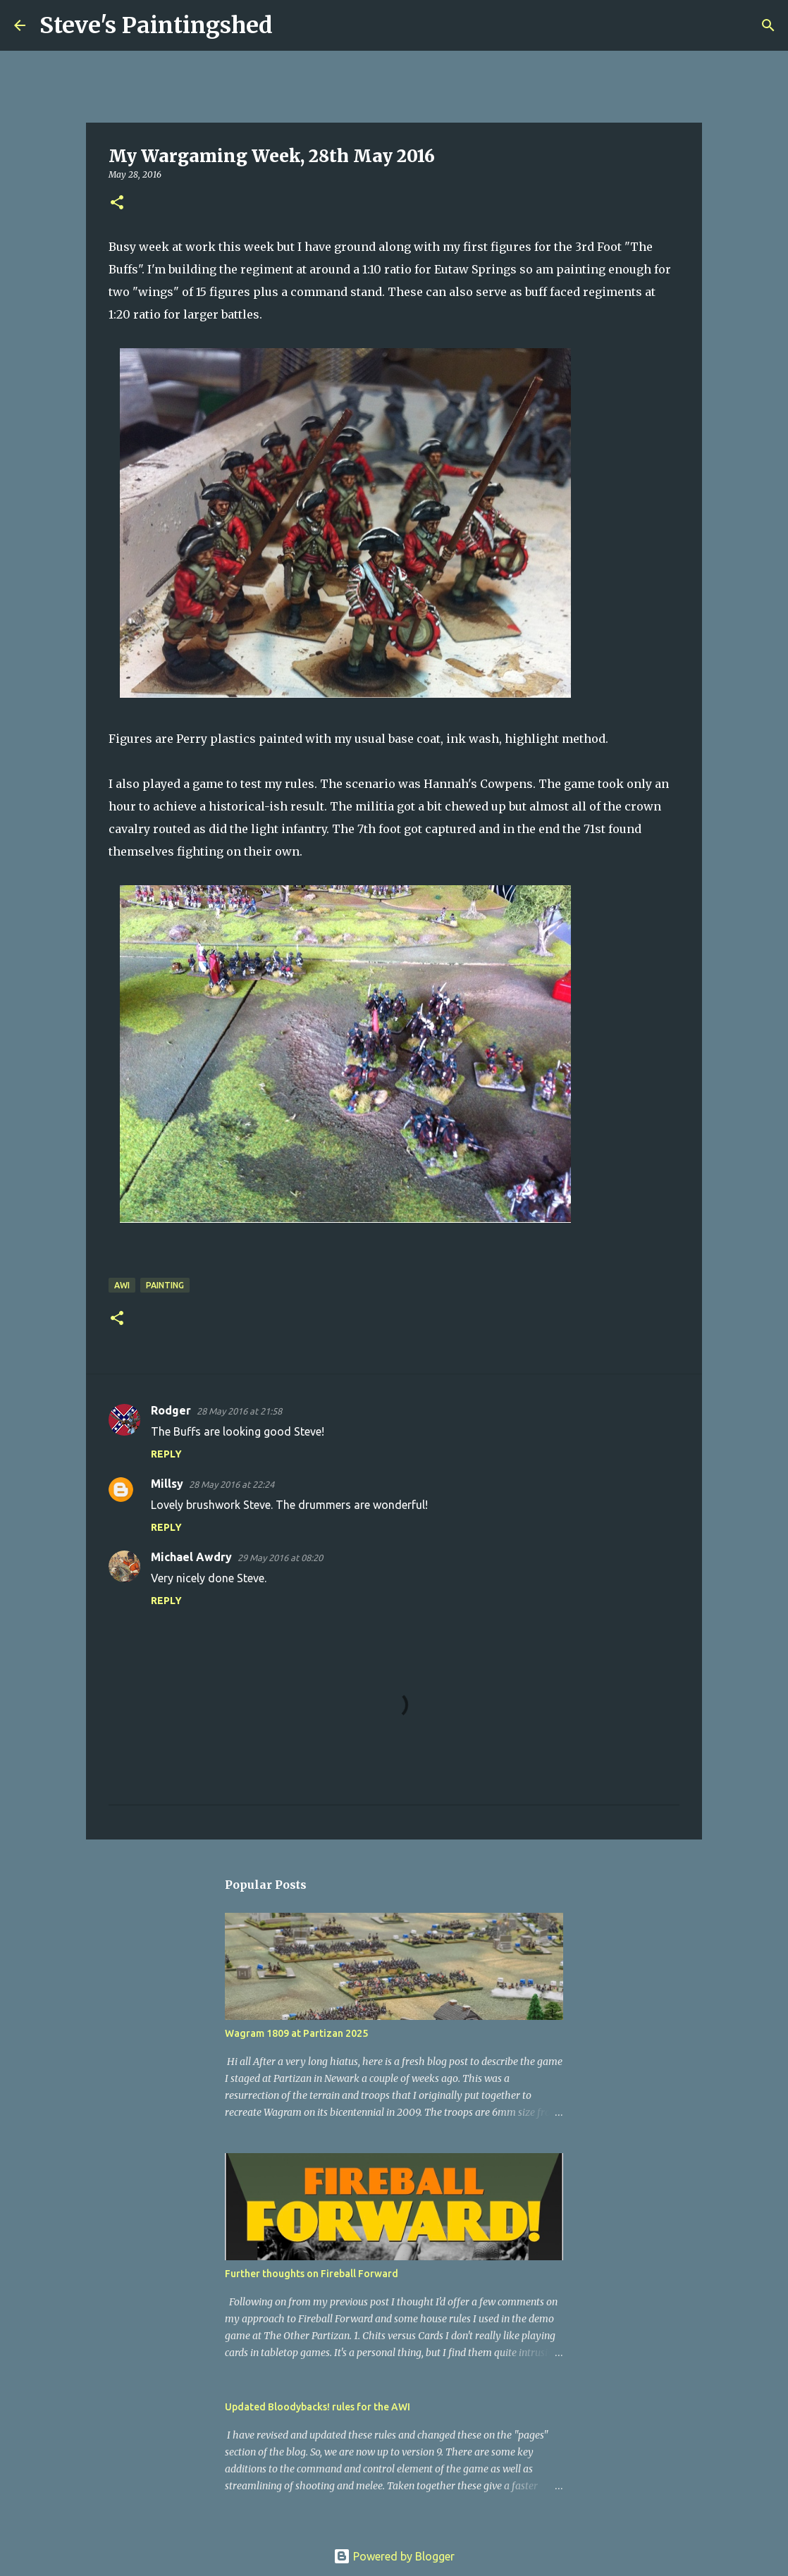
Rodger (171, 1410)
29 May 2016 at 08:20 (280, 1558)
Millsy (167, 1483)
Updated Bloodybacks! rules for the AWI (317, 2406)
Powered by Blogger (394, 2556)
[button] (117, 203)
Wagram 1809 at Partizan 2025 (296, 2033)
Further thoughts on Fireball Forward (311, 2273)
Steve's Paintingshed (156, 25)
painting (165, 1285)
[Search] (292, 25)
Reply (166, 1454)
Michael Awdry (191, 1557)
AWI (122, 1285)
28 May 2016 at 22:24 (231, 1484)
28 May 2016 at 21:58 (239, 1411)
